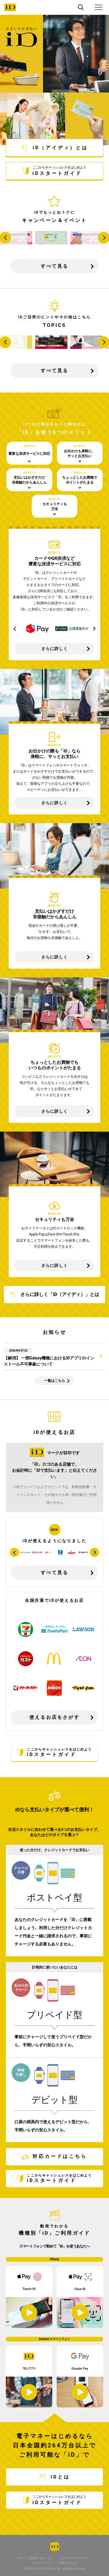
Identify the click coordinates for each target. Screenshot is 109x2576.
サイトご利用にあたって (35, 2558)
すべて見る (55, 266)
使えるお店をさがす (54, 1717)
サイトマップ (41, 2563)
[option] (37, 628)
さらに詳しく (54, 648)
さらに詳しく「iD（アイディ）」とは (54, 1294)
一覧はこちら (54, 1381)
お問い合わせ (67, 2563)
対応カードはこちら (54, 2156)
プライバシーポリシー (76, 2558)
